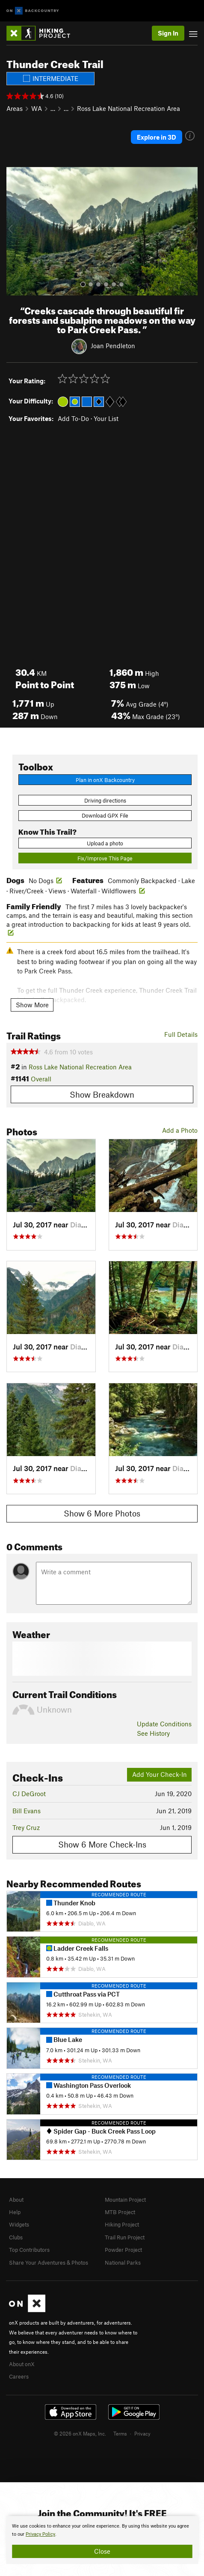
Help (15, 2212)
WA (36, 108)
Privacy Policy (40, 2534)
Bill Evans (26, 1811)
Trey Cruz (26, 1827)
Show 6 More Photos (102, 1513)
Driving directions (105, 800)
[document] (102, 2540)
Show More (32, 1005)
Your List (106, 418)
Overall (41, 1079)
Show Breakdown (102, 1094)
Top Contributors (29, 2249)
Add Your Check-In (159, 1774)
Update (164, 1724)
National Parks (123, 2262)
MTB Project (120, 2212)
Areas (14, 108)
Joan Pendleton (113, 345)
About (16, 2199)
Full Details (181, 1034)
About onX (22, 2364)
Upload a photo (105, 843)
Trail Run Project (125, 2237)
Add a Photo (180, 1130)
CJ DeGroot (29, 1793)
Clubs (16, 2237)
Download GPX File (105, 815)
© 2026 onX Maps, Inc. (80, 2433)
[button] (15, 231)
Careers (19, 2376)
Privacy (142, 2433)
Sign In (168, 33)
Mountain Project (125, 2199)
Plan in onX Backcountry (105, 779)
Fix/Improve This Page (105, 858)
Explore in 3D (156, 137)
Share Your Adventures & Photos (48, 2262)
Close (102, 2551)
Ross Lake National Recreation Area (128, 108)
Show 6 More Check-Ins (102, 1844)
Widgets (19, 2224)
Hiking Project (122, 2224)
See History (153, 1733)
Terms (120, 2433)
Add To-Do (73, 418)
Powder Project (123, 2249)
